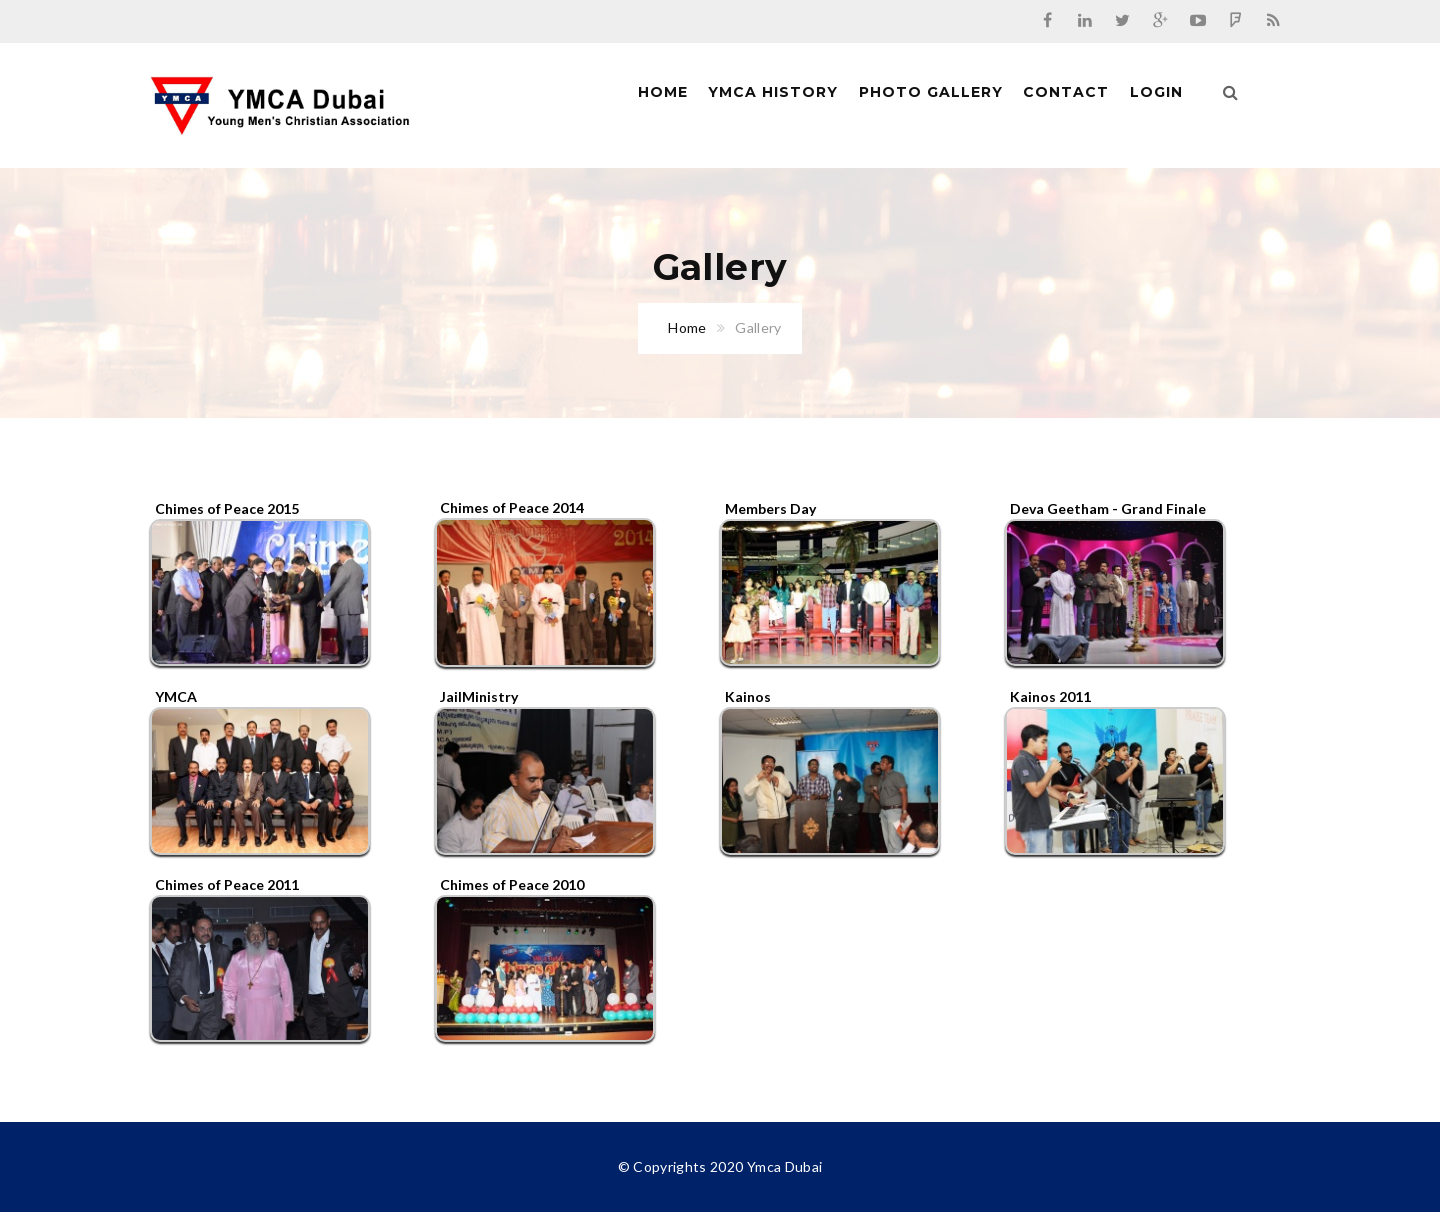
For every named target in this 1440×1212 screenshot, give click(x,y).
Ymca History (773, 92)
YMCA (176, 696)
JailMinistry (479, 696)
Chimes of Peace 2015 (227, 508)
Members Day (770, 508)
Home (663, 92)
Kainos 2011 (1050, 696)
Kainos (748, 696)
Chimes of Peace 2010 (512, 884)
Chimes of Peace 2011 (227, 884)
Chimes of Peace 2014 (512, 507)
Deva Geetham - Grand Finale (1108, 508)
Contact (1066, 92)
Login (1156, 92)
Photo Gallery (931, 92)
